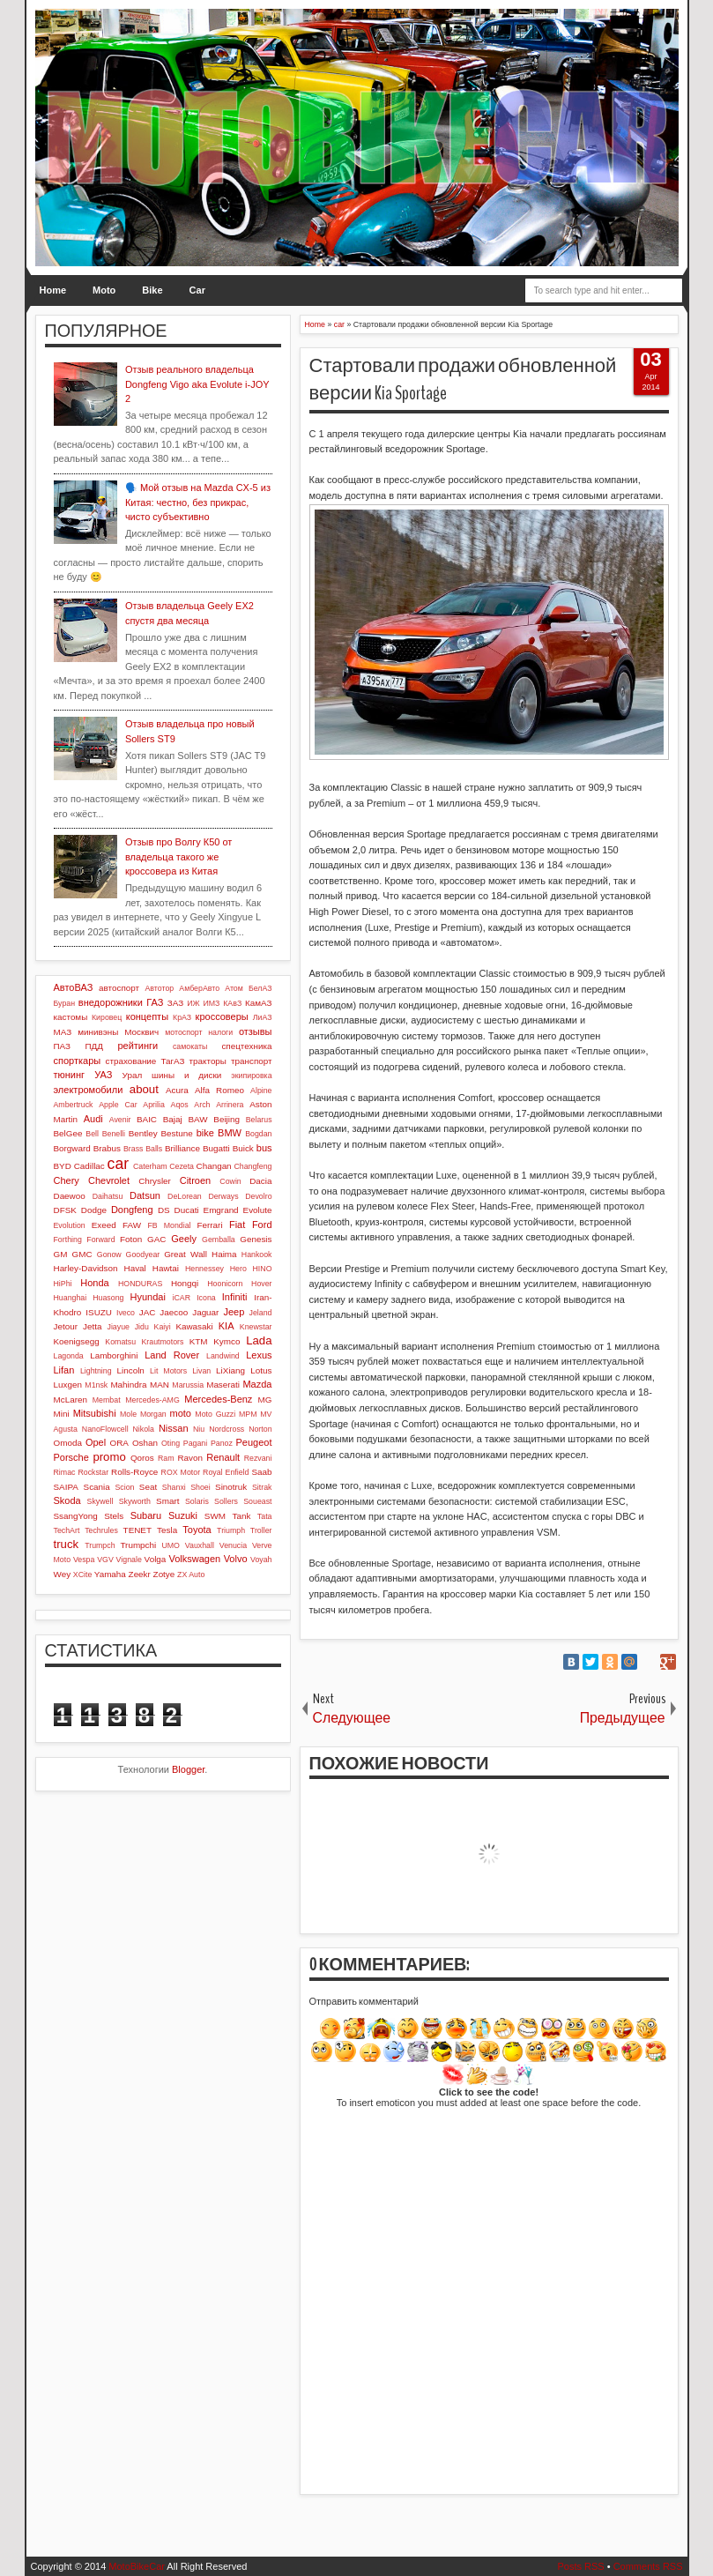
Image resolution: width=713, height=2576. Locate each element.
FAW (132, 1225)
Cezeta (181, 1166)
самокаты (190, 1046)
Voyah (260, 1559)
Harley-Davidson (86, 1268)
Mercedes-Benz (218, 1399)
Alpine (260, 1090)
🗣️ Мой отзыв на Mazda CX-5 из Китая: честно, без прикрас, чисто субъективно (198, 502)
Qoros (142, 1458)
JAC (147, 1312)
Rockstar (93, 1472)
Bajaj (172, 1119)
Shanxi (174, 1487)
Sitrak (262, 1487)
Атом (234, 988)
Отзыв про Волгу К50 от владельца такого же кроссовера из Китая (179, 856)
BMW (229, 1133)
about (144, 1089)
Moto (104, 290)
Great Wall (185, 1254)
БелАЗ (260, 988)
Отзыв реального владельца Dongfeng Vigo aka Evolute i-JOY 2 (197, 384)
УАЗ (103, 1074)
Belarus (259, 1119)
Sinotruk (231, 1487)
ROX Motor (181, 1472)
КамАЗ (258, 1003)
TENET (137, 1530)
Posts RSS (580, 2566)
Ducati (187, 1210)
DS (164, 1210)
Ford (262, 1224)
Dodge (94, 1210)
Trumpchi (138, 1545)
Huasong (108, 1297)
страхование (131, 1061)
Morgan (153, 1414)
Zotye (164, 1574)
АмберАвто (199, 988)
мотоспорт (183, 1032)
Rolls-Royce (134, 1472)
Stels (113, 1516)
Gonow (109, 1254)
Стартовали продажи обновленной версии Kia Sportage (463, 379)
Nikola (143, 1429)
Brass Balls (142, 1148)
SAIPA (66, 1487)
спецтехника (246, 1046)
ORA (118, 1443)
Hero (238, 1268)
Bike (152, 290)
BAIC (147, 1119)
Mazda (256, 1384)
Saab (261, 1472)
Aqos (180, 1104)
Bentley (143, 1133)
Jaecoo (174, 1312)
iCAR (182, 1297)
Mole (128, 1414)
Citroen (195, 1180)
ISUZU (98, 1312)
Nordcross (226, 1429)
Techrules (101, 1530)
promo (109, 1456)
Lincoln (131, 1370)
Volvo (236, 1558)
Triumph (231, 1530)
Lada (258, 1340)
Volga (156, 1559)
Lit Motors (168, 1370)
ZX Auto (190, 1574)
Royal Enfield (226, 1472)
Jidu (142, 1326)
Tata (264, 1516)
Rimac (65, 1472)
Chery (66, 1180)
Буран (65, 1003)
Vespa (83, 1559)
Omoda (68, 1443)
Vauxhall (199, 1545)
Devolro (258, 1196)
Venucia (233, 1545)
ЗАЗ (175, 1003)
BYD (62, 1166)
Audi (93, 1118)
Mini (62, 1413)
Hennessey (204, 1268)
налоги (220, 1032)
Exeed (104, 1225)
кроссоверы (222, 1016)
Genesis (255, 1239)
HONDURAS (140, 1283)
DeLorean (184, 1196)
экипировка (251, 1075)
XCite (83, 1574)
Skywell (100, 1501)
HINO (262, 1268)
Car (197, 290)
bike (205, 1133)
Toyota (196, 1529)
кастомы (71, 1017)
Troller (261, 1530)
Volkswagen (194, 1558)
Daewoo (69, 1196)
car (118, 1164)
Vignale (129, 1559)
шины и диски (186, 1075)
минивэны (98, 1032)
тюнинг (69, 1074)
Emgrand (221, 1210)
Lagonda (69, 1355)
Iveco (125, 1312)
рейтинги (137, 1045)
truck (66, 1544)
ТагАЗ (172, 1061)
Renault (223, 1457)
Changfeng (252, 1166)
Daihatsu (108, 1196)
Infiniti (235, 1297)
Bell (92, 1133)
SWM (215, 1516)
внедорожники (110, 1002)
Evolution (69, 1225)
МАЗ (63, 1032)
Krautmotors (162, 1341)
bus (264, 1148)
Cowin (230, 1181)
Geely (184, 1238)
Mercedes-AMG (152, 1400)
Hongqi (184, 1283)
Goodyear (143, 1254)
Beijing (226, 1119)
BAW (197, 1119)
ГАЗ (154, 1002)
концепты (147, 1016)
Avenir (120, 1119)
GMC (82, 1254)
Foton (131, 1239)
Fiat (237, 1224)
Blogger (188, 1769)
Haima (224, 1254)
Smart (167, 1501)
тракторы (208, 1061)
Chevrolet (109, 1180)
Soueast (257, 1501)
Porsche (71, 1457)
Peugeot (254, 1442)
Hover (261, 1283)
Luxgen (68, 1384)
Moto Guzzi (215, 1414)
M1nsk (96, 1385)
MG (265, 1399)
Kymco (226, 1341)
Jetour (66, 1326)
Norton (260, 1429)
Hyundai (148, 1297)
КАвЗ (232, 1003)
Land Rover (172, 1355)
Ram (166, 1458)
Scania (97, 1487)
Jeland (260, 1312)
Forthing (68, 1239)
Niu (198, 1429)
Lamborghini (113, 1355)
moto (179, 1413)
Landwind (223, 1355)
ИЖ (193, 1003)
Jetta (92, 1326)
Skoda (67, 1500)
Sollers (226, 1501)
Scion (124, 1487)
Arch (202, 1104)
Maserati (223, 1384)
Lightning (96, 1370)
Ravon (190, 1458)
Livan (201, 1370)
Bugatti (216, 1148)
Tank (241, 1516)
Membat (107, 1400)
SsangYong (76, 1516)
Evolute (257, 1210)
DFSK (65, 1210)
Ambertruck (73, 1104)
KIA (226, 1326)
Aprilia (153, 1104)
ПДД (93, 1046)
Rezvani (258, 1458)
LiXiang (230, 1370)
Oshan (145, 1443)
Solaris (197, 1501)
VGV (105, 1559)
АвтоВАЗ (73, 987)
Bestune (177, 1133)
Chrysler (154, 1181)
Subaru (145, 1515)
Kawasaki (193, 1326)
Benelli (113, 1133)
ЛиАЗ (262, 1017)
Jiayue (119, 1326)
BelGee (68, 1133)
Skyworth (135, 1501)
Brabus (107, 1148)
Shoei (200, 1487)
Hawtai (165, 1268)
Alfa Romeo (219, 1090)
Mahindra (128, 1384)
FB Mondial (168, 1225)
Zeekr (140, 1574)
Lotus (260, 1370)
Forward (100, 1239)
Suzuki (182, 1515)
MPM (248, 1414)
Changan (214, 1166)
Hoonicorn (224, 1283)
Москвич (141, 1032)
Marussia (188, 1385)
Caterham (150, 1166)
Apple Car (118, 1104)
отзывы (255, 1031)
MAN (159, 1384)
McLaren (70, 1399)
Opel (95, 1442)
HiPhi (63, 1283)
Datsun (145, 1195)
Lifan (64, 1370)
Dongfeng (132, 1209)
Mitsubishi (94, 1413)
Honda (94, 1282)
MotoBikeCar (136, 2566)
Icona (206, 1297)
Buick (243, 1148)
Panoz (222, 1443)
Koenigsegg (77, 1341)
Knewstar (256, 1326)
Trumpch (100, 1545)
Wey (62, 1574)
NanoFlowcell (105, 1429)
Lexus (258, 1355)
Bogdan (258, 1133)
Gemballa (218, 1239)
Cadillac (89, 1166)
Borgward (72, 1148)
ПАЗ (62, 1046)
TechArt (67, 1530)
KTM (198, 1341)
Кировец (107, 1017)
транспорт (251, 1061)
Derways (223, 1196)
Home (53, 290)
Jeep (233, 1312)
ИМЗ (211, 1003)
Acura (177, 1090)
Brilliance (182, 1148)
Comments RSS (648, 2566)
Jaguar (205, 1312)
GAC (156, 1239)
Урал (133, 1075)
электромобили (88, 1089)
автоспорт (119, 988)
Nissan (174, 1428)
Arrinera (229, 1104)
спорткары (77, 1060)
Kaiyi (162, 1326)
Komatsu (120, 1341)
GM (61, 1254)
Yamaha (110, 1574)
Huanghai (70, 1297)
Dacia (260, 1181)
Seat (148, 1487)
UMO (170, 1545)
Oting (170, 1443)
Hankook (256, 1254)
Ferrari (210, 1225)
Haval (135, 1268)
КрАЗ (182, 1017)
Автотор (160, 988)
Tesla (167, 1530)
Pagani (195, 1443)
